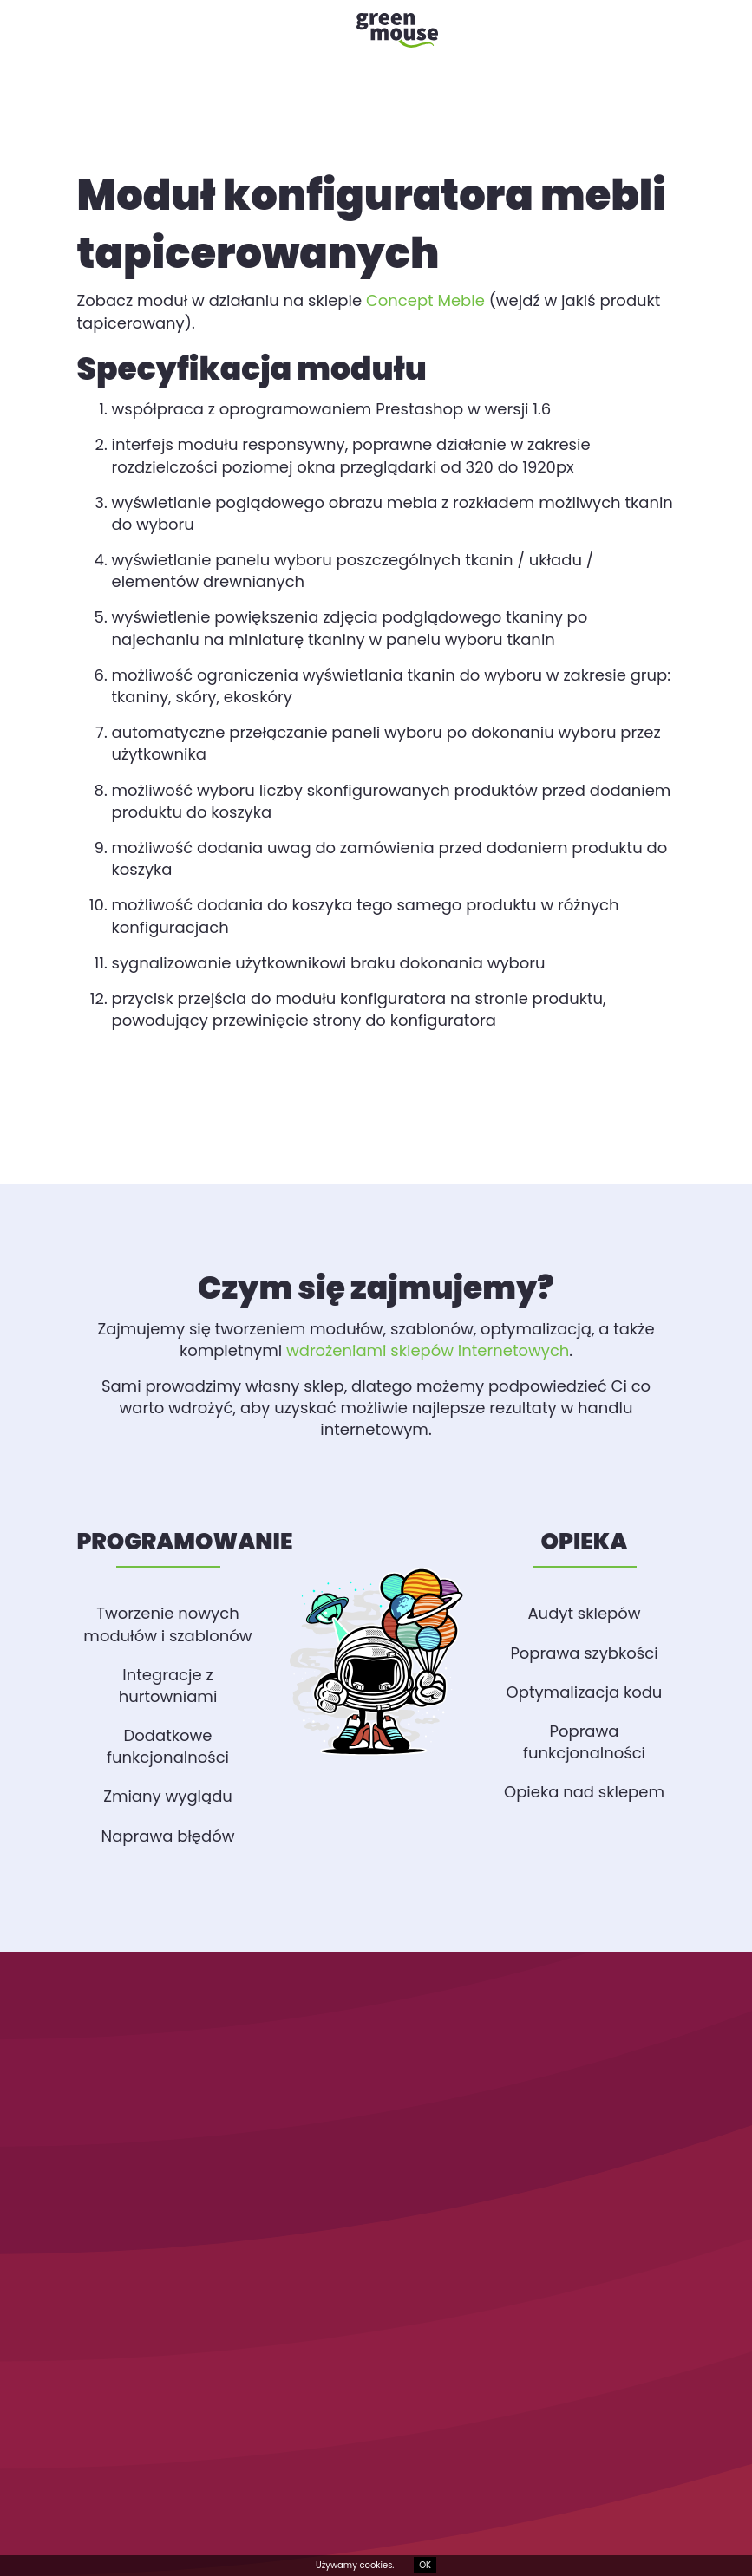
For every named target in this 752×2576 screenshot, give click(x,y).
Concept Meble (425, 300)
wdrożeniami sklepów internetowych (427, 1350)
